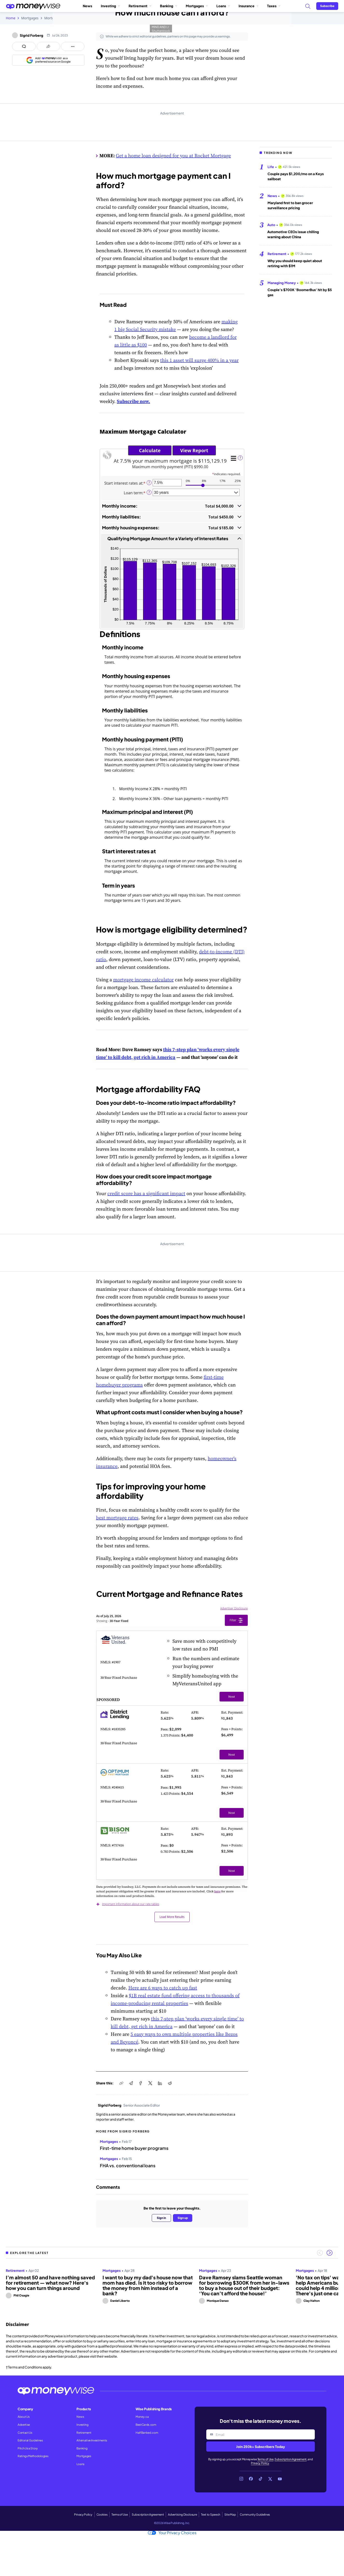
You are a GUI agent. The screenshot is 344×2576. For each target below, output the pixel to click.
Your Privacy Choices (172, 2533)
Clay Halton (311, 2301)
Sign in (161, 2218)
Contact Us (25, 2432)
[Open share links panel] (48, 46)
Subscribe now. (133, 401)
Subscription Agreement (291, 2459)
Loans (223, 6)
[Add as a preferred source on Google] (48, 60)
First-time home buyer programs (134, 2148)
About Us (23, 2416)
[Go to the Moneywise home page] (33, 6)
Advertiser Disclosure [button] (234, 1608)
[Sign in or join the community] (327, 6)
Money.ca (142, 2416)
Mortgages (197, 6)
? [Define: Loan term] (149, 492)
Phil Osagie (21, 2295)
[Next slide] (329, 2253)
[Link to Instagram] (241, 2479)
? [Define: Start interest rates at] (149, 482)
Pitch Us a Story (28, 2448)
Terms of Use (265, 2459)
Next (231, 1697)
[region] (172, 2284)
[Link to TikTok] (260, 2479)
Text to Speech (210, 2514)
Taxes (273, 6)
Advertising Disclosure (182, 2514)
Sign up (183, 2218)
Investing (110, 6)
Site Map (230, 2514)
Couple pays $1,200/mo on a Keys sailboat (296, 176)
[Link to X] (270, 2479)
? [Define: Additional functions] (240, 457)
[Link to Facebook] (251, 2479)
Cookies (102, 2514)
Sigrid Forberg (31, 35)
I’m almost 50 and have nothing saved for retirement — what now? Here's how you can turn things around (50, 2283)
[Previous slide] (320, 2253)
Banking (168, 6)
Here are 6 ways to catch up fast (162, 1987)
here (217, 1891)
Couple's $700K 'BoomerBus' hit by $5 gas (300, 292)
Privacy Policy (260, 2463)
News (87, 6)
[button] (172, 505)
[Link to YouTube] (280, 2479)
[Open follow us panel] (72, 46)
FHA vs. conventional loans (127, 2165)
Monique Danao (218, 2301)
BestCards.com (146, 2424)
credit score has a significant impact (146, 1193)
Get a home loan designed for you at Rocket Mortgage (173, 155)
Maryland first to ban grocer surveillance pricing (290, 205)
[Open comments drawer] (24, 46)
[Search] (307, 6)
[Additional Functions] (233, 458)
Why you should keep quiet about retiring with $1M (295, 263)
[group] (172, 2284)
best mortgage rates (117, 1517)
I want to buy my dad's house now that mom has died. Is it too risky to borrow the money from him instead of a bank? (148, 2285)
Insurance (248, 6)
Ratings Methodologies (33, 2456)
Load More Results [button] (172, 1917)
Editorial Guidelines (30, 2440)
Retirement (140, 6)
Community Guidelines (255, 2514)
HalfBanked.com (147, 2432)
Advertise (24, 2424)
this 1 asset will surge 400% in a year (199, 360)
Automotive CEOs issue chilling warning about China (293, 234)
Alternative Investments (91, 2440)
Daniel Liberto (120, 2301)
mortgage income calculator (143, 979)
